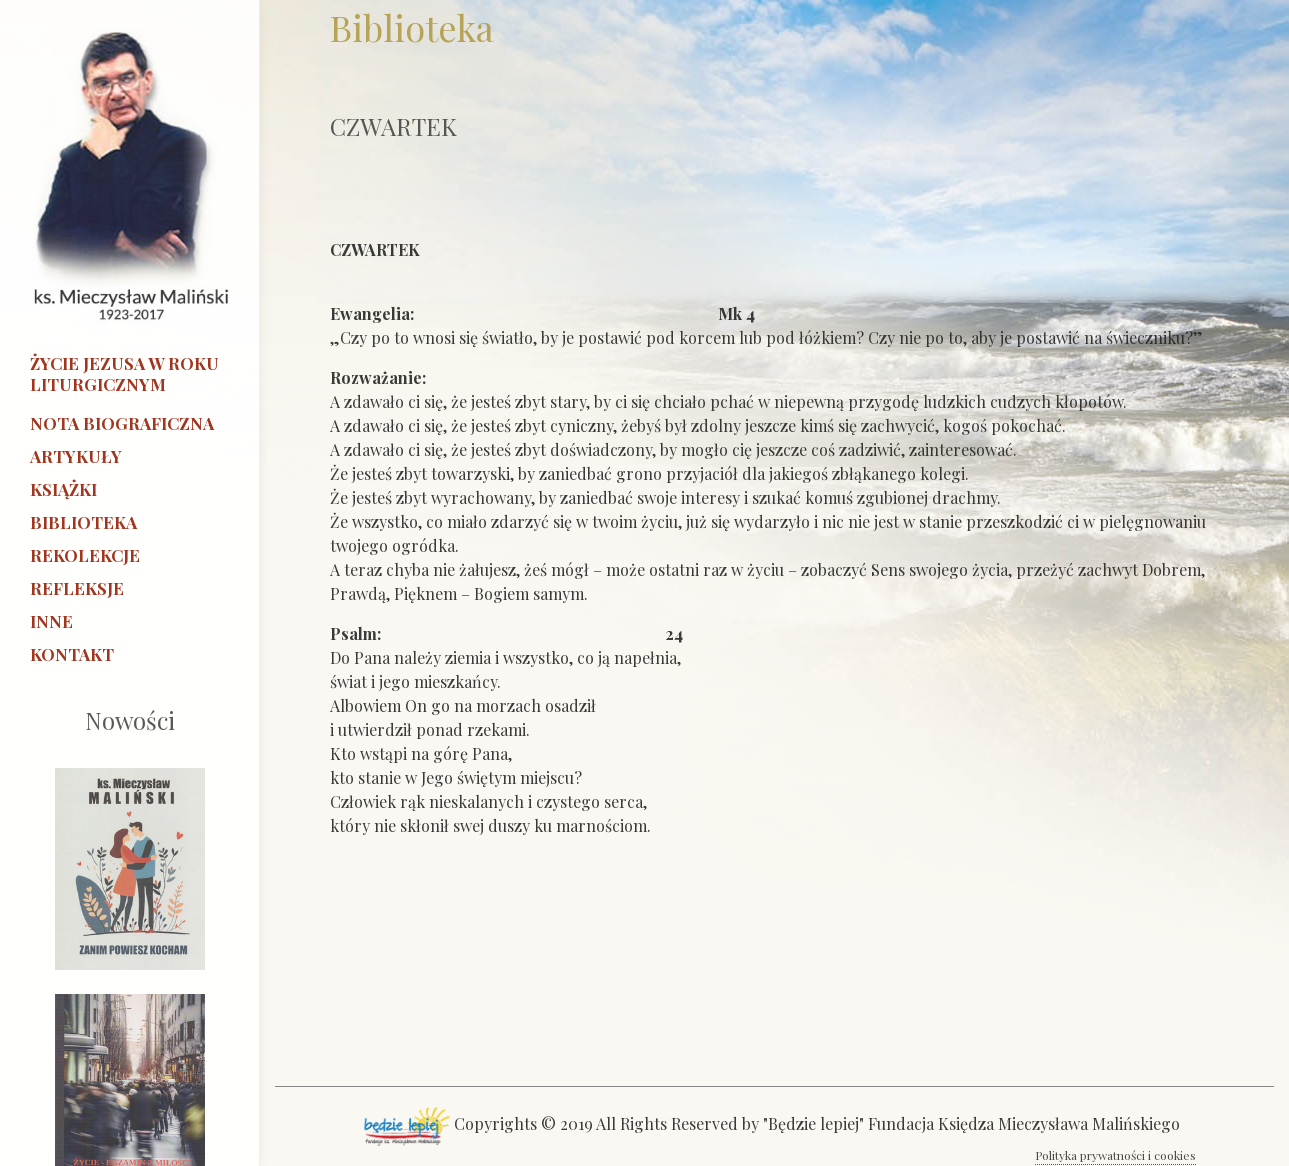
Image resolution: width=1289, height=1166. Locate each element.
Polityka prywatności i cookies (1115, 1155)
